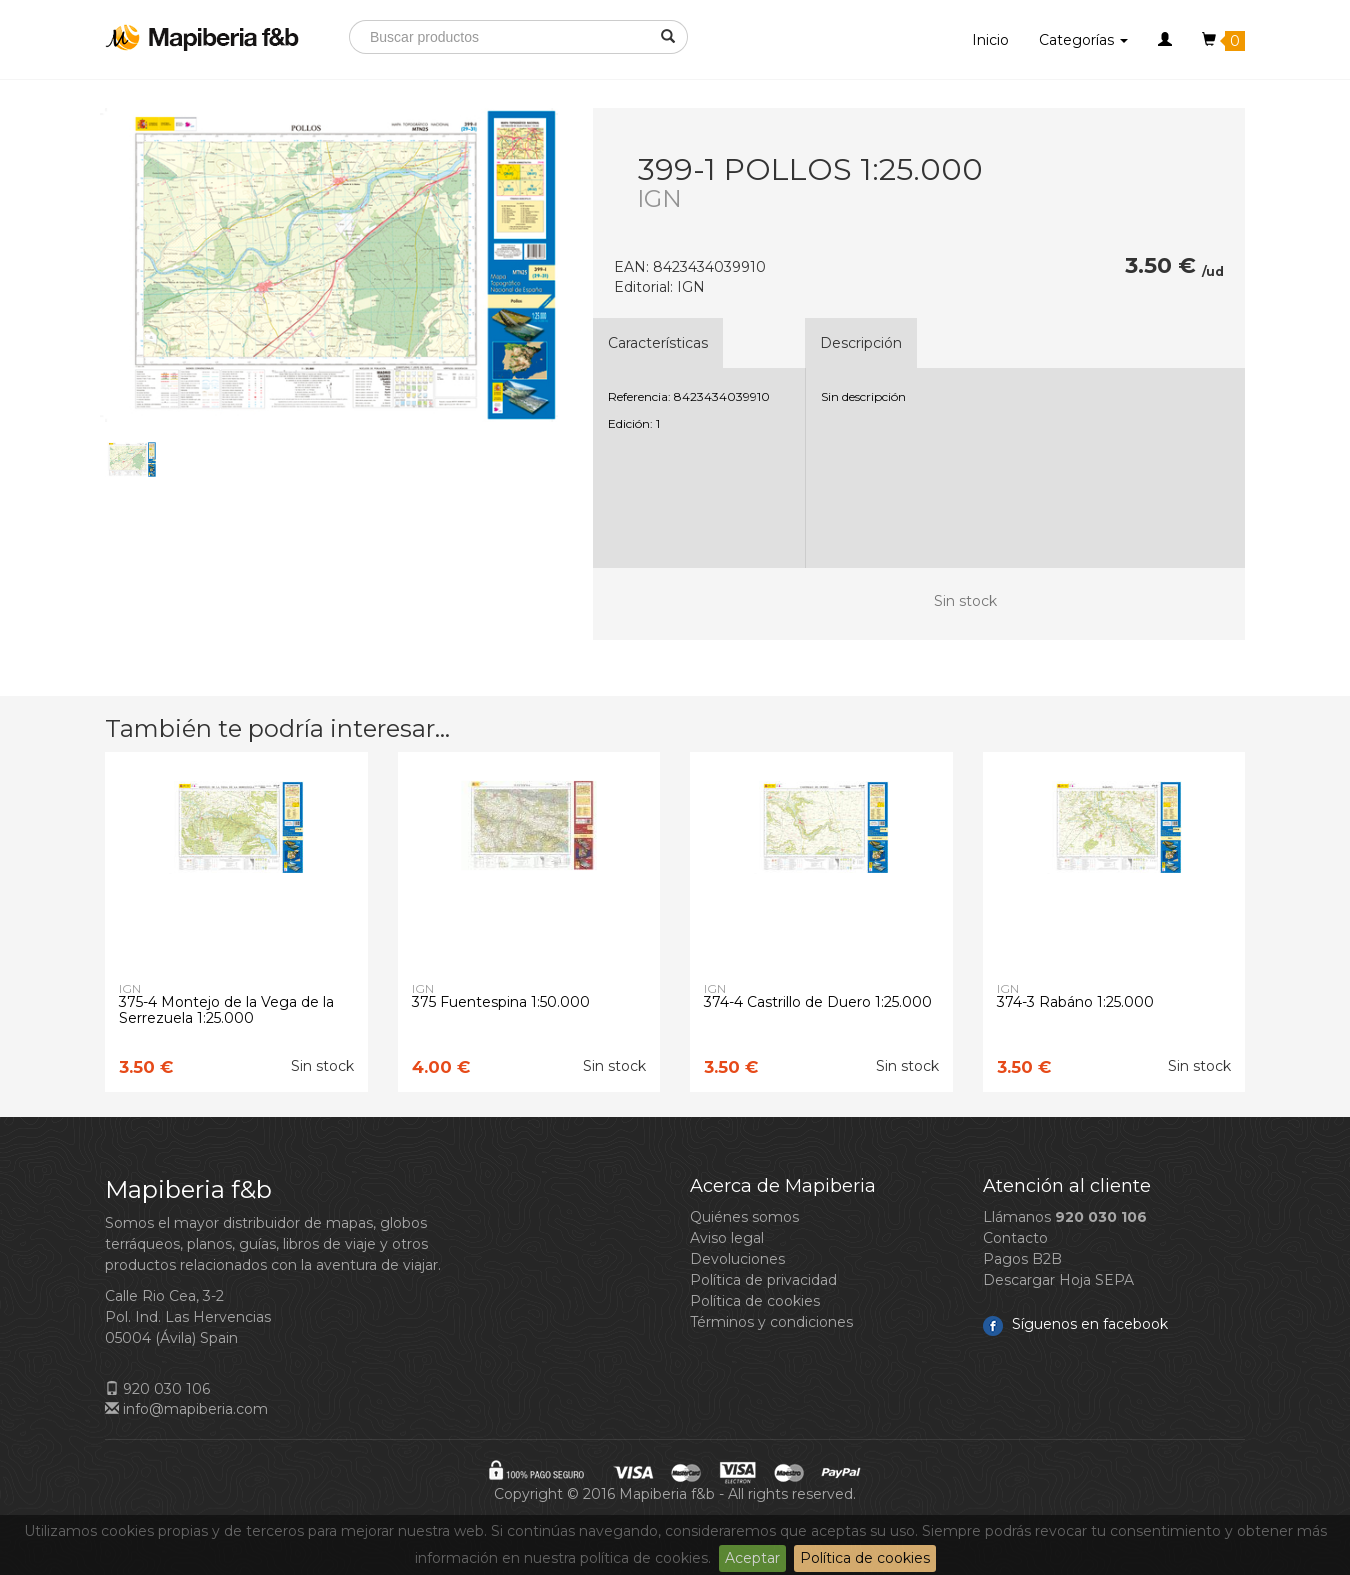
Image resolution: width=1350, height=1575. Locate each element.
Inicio (990, 40)
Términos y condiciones (771, 1322)
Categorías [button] (1083, 40)
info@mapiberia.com (186, 1409)
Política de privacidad (763, 1280)
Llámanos (1065, 1217)
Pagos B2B (1022, 1259)
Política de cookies (865, 1558)
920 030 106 (157, 1389)
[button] (1165, 40)
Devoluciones (737, 1259)
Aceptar (752, 1558)
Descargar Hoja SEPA (1058, 1280)
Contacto (1015, 1238)
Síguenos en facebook (1075, 1324)
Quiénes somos (744, 1217)
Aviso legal (727, 1238)
